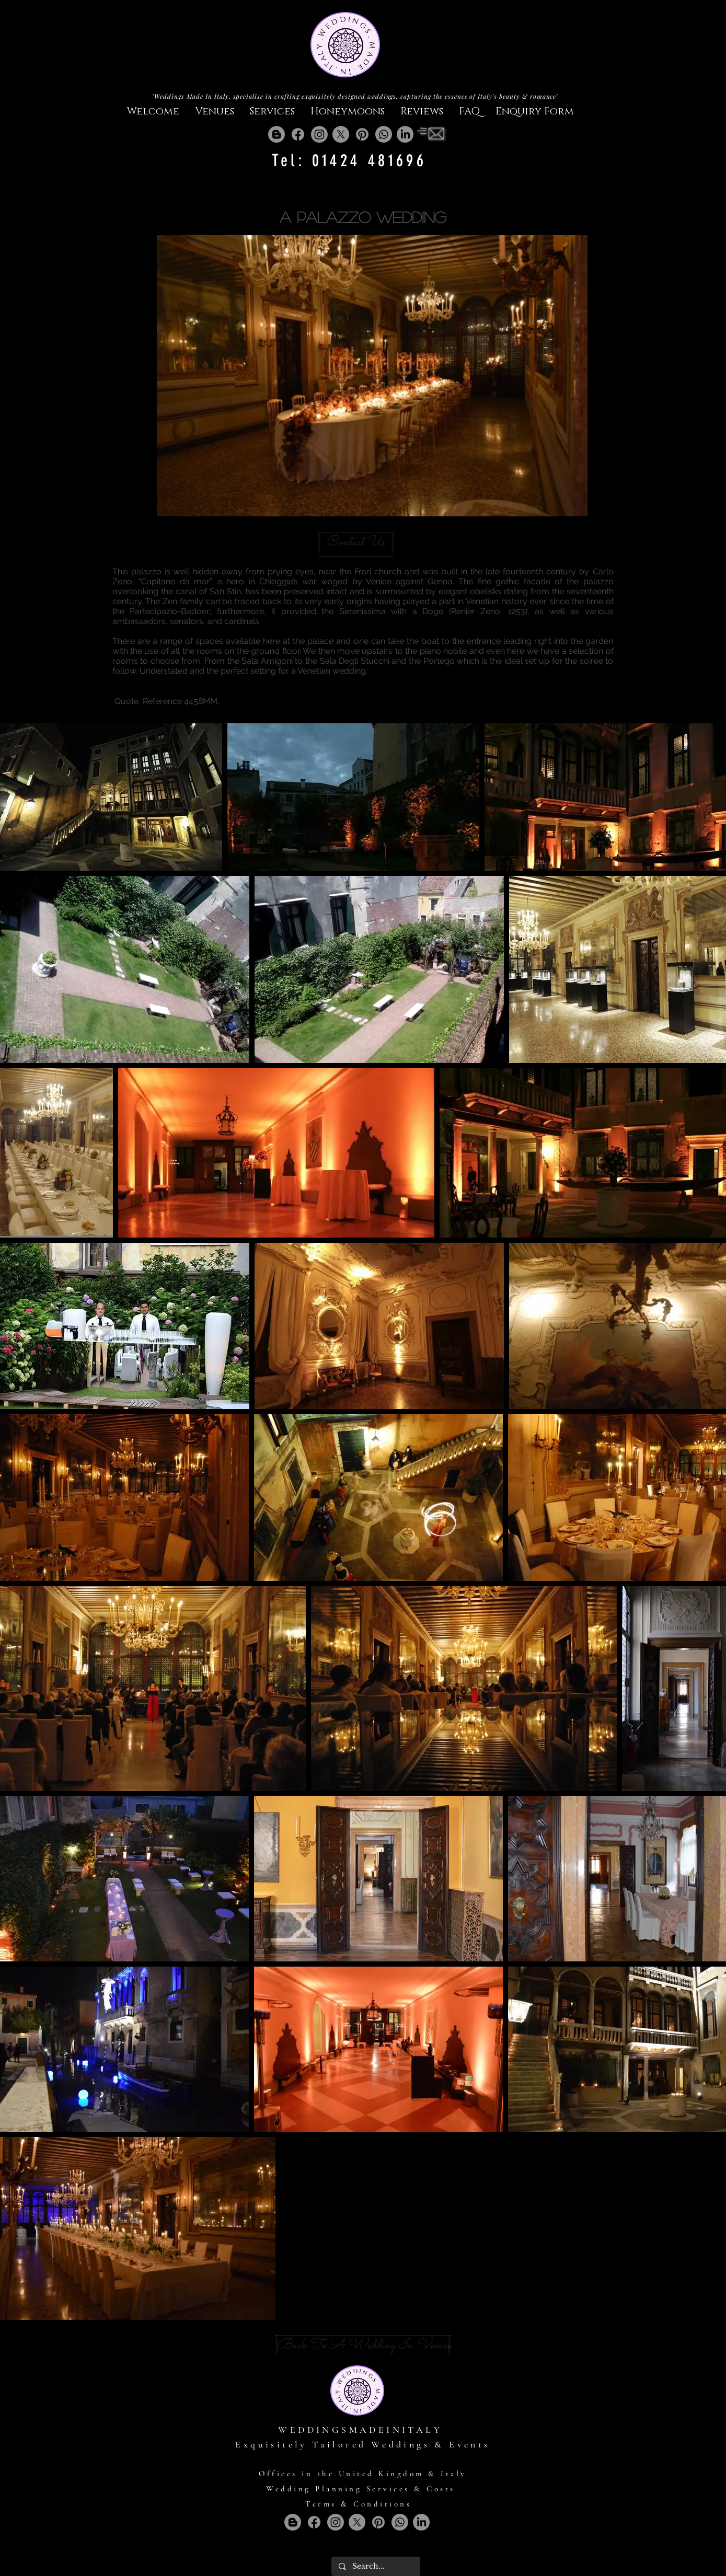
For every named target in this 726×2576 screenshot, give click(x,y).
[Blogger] (276, 134)
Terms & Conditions (358, 2504)
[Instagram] (319, 134)
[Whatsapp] (383, 134)
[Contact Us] (356, 542)
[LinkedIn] (405, 134)
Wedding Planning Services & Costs (360, 2488)
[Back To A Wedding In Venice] (363, 2345)
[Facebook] (298, 134)
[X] (340, 134)
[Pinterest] (362, 134)
